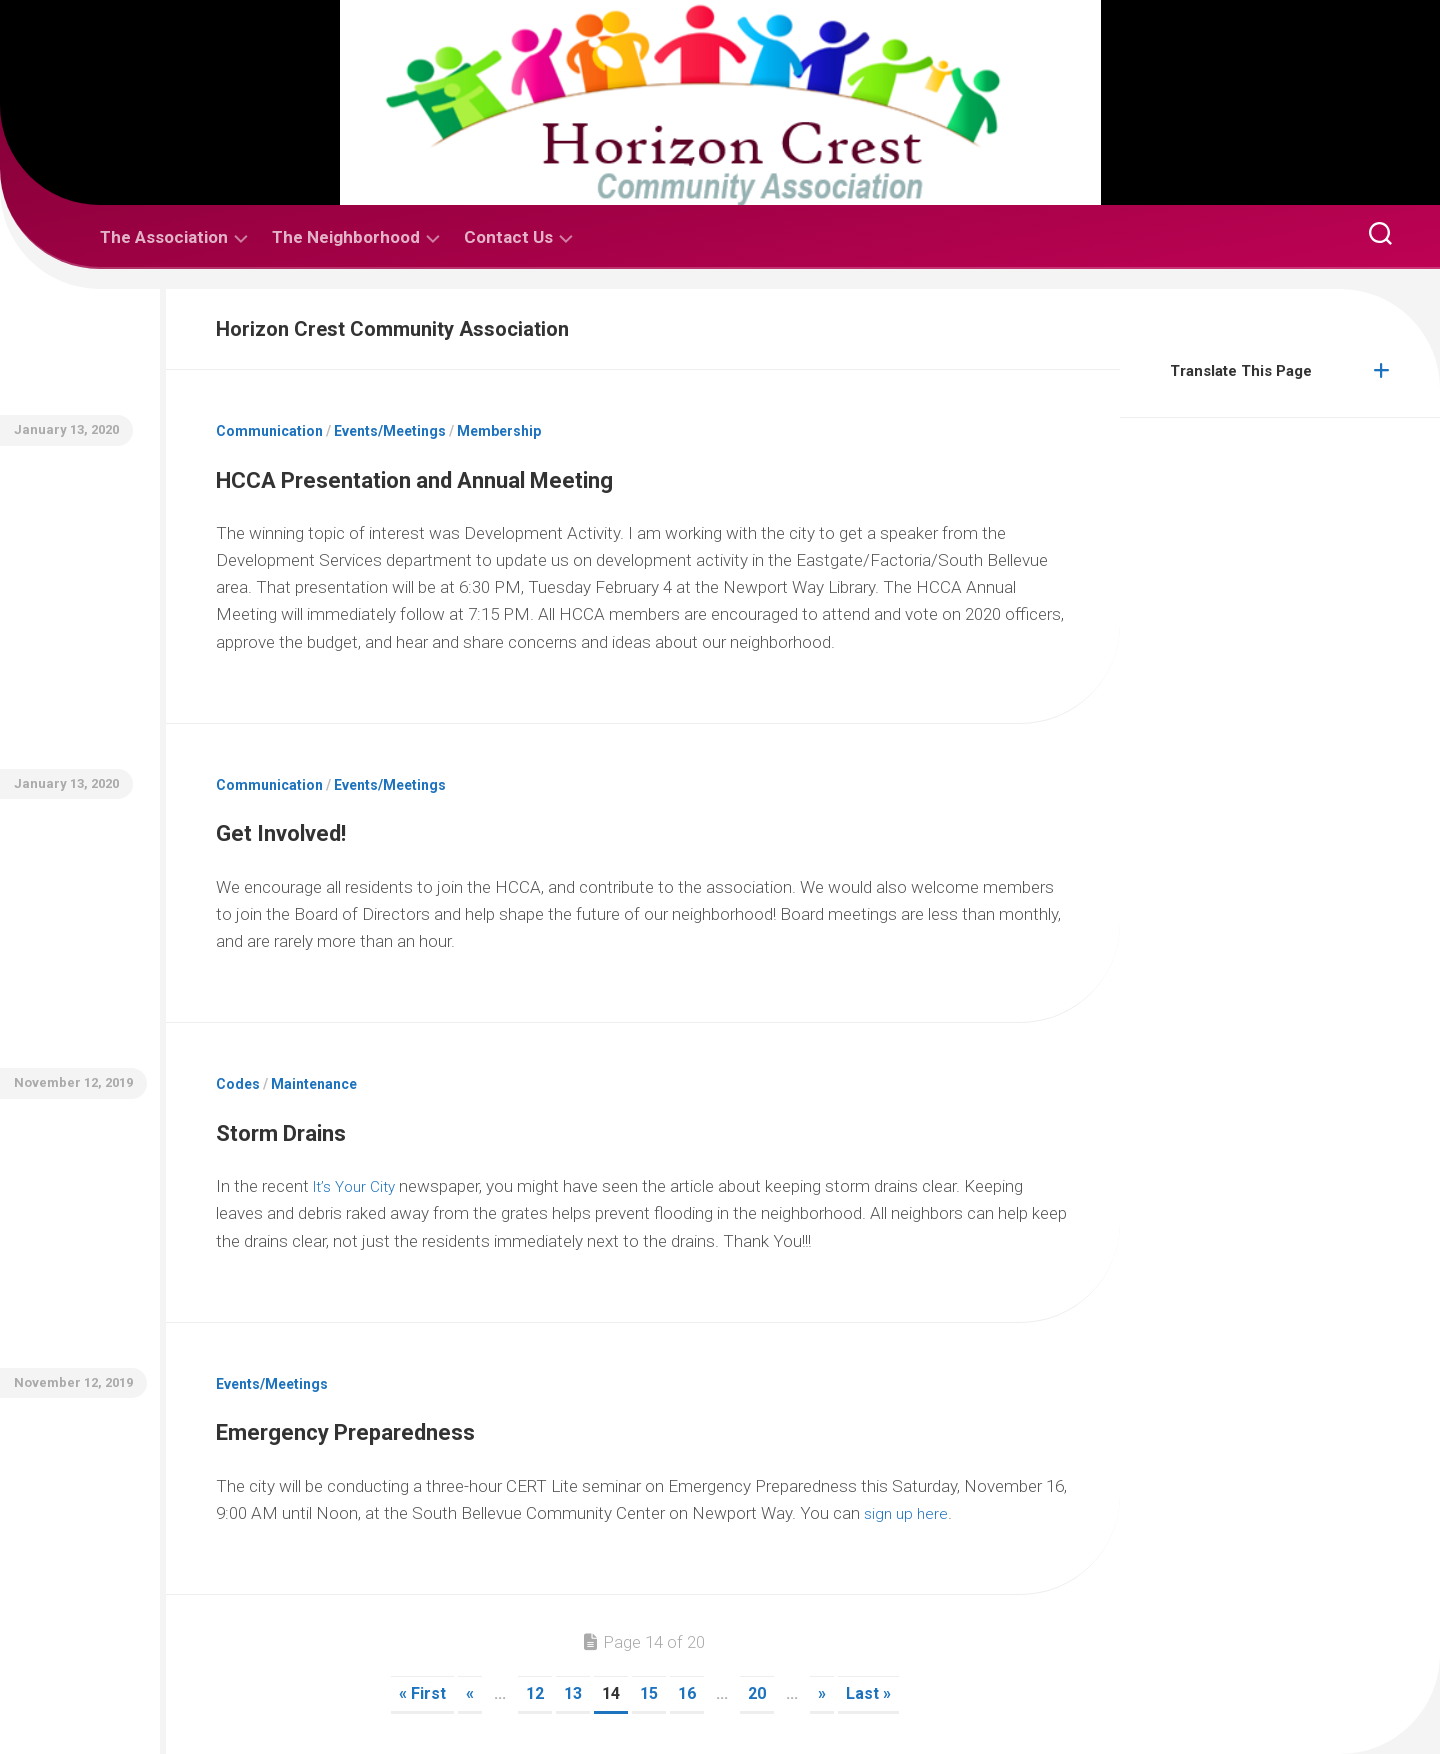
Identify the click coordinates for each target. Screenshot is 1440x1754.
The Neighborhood (346, 237)
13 (573, 1693)
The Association (164, 237)
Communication (269, 431)
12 (535, 1693)
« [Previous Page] (470, 1693)
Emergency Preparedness (420, 1427)
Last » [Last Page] (868, 1693)
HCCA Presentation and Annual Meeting (534, 475)
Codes (238, 1084)
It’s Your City (359, 1186)
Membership (499, 431)
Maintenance (314, 1084)
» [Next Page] (822, 1693)
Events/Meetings (390, 431)
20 (757, 1693)
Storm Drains (320, 1128)
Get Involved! (321, 828)
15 (649, 1693)
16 (687, 1693)
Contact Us (508, 237)
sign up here (908, 1513)
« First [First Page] (422, 1693)
